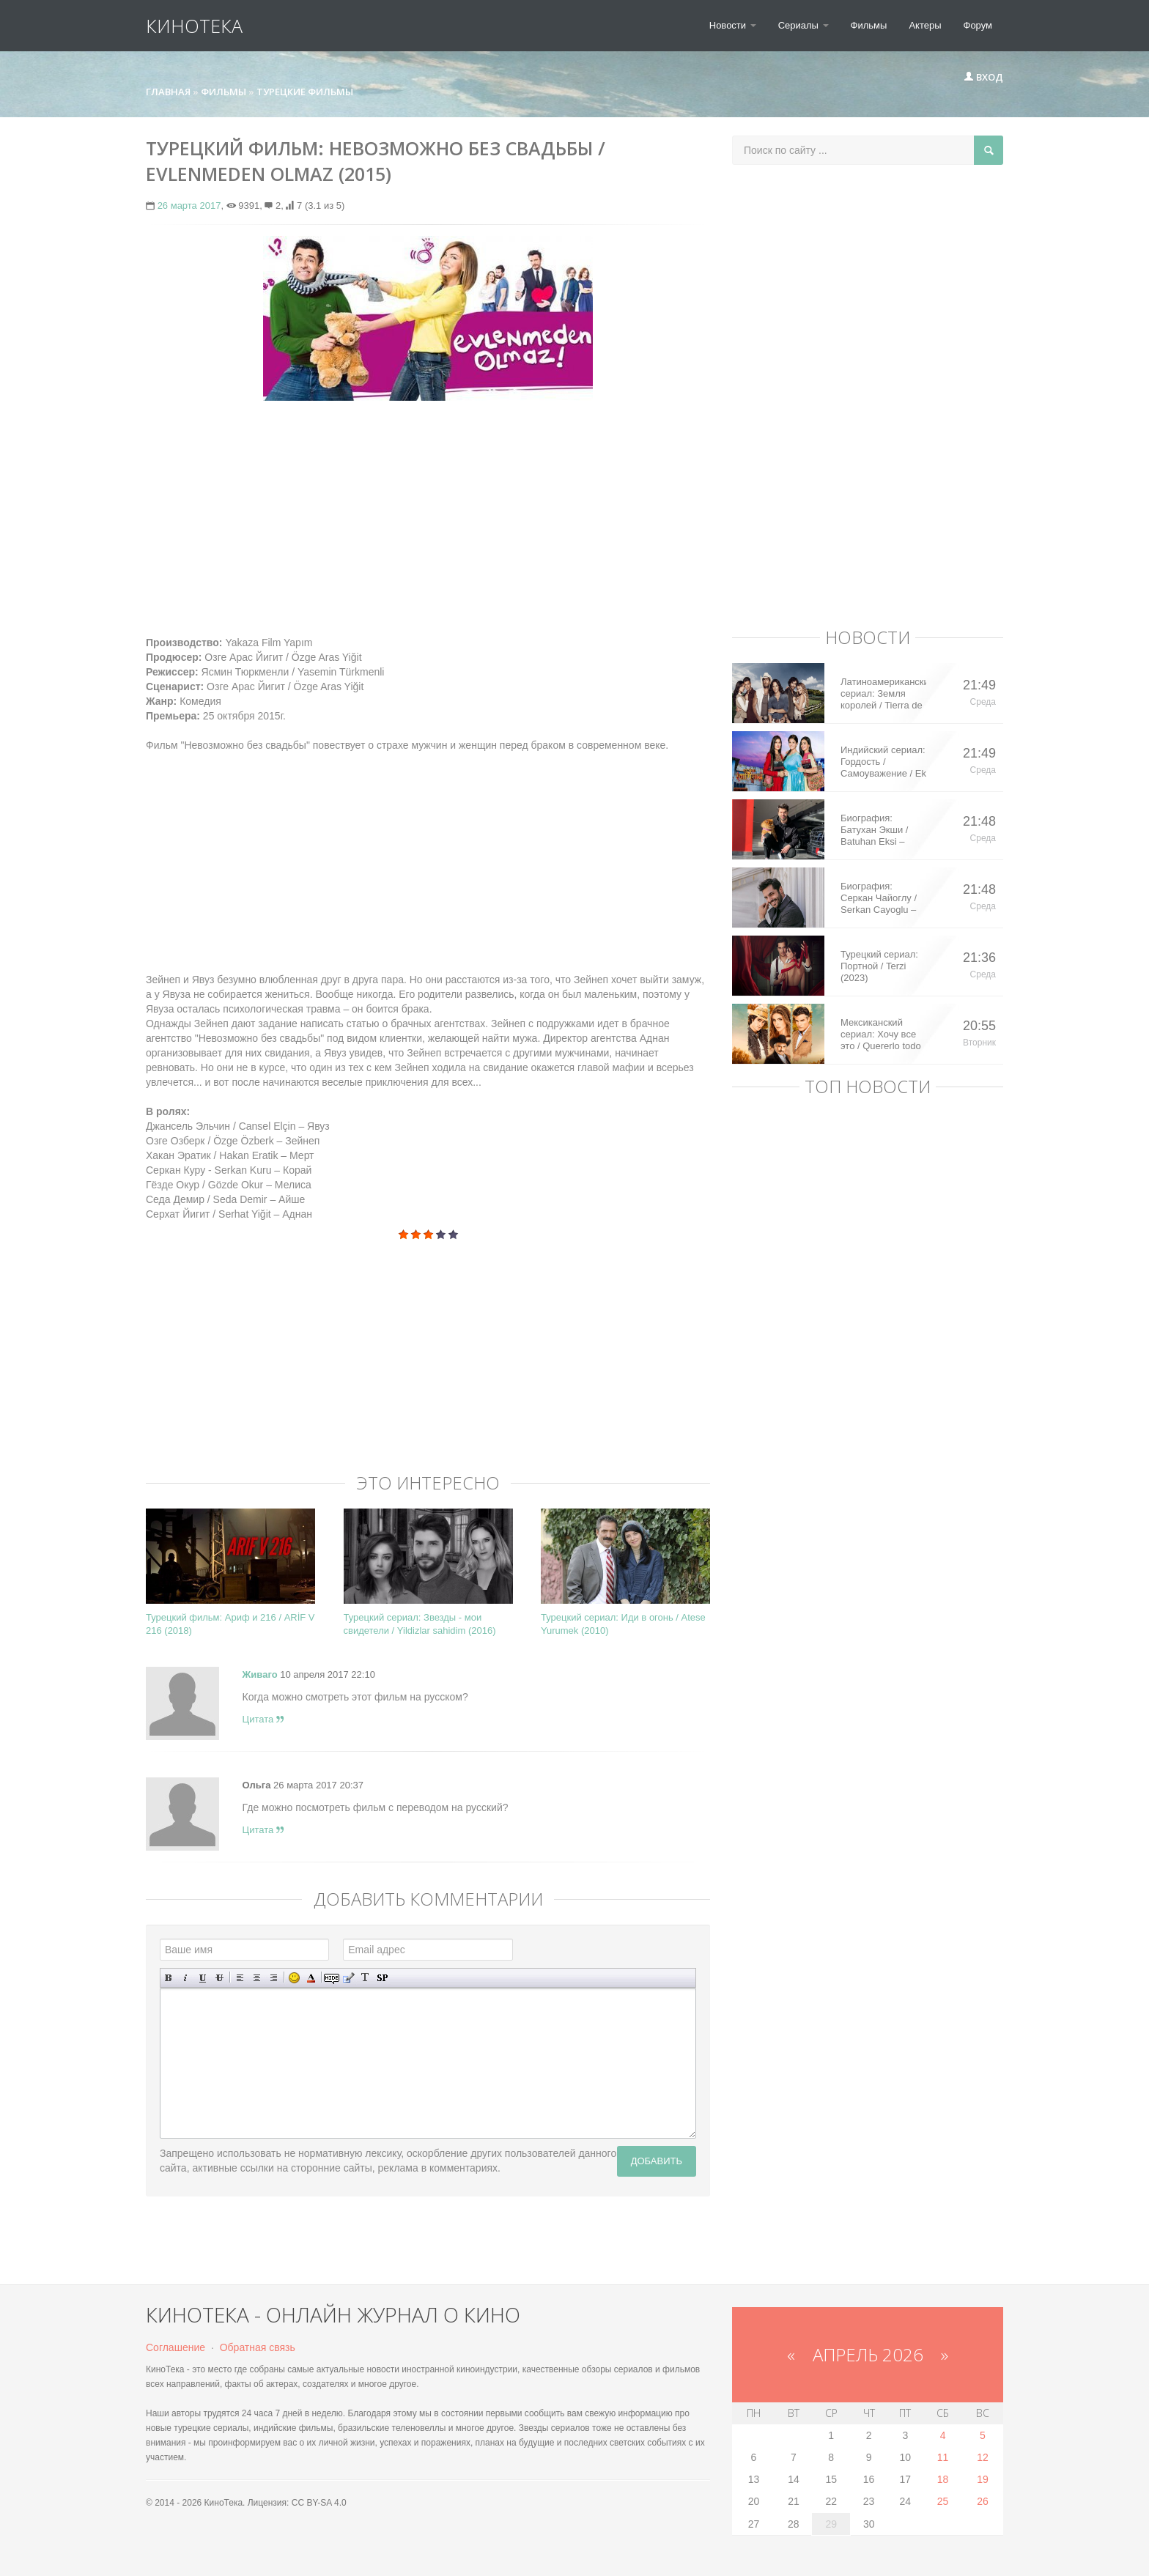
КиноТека (194, 25)
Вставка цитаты (348, 1978)
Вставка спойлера (382, 1978)
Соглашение (175, 2347)
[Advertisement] (428, 518)
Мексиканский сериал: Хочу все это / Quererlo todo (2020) (880, 1034)
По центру (256, 1978)
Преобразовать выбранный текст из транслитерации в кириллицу (365, 1978)
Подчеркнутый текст (202, 1978)
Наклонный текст (185, 1978)
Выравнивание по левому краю (240, 1978)
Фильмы (869, 25)
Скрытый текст (331, 1978)
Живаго (260, 1674)
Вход (983, 77)
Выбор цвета (311, 1978)
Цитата (263, 1719)
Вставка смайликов (294, 1978)
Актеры (925, 25)
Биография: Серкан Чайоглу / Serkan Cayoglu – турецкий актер (878, 898)
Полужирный (168, 1978)
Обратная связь (257, 2347)
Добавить (656, 2160)
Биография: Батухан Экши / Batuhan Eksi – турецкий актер (874, 830)
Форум (978, 25)
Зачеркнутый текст (219, 1978)
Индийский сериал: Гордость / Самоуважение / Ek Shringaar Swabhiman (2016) (883, 762)
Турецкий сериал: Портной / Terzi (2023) (879, 966)
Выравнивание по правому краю (273, 1978)
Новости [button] (732, 25)
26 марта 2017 (189, 205)
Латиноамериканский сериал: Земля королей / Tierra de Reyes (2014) (883, 693)
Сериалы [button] (803, 25)
